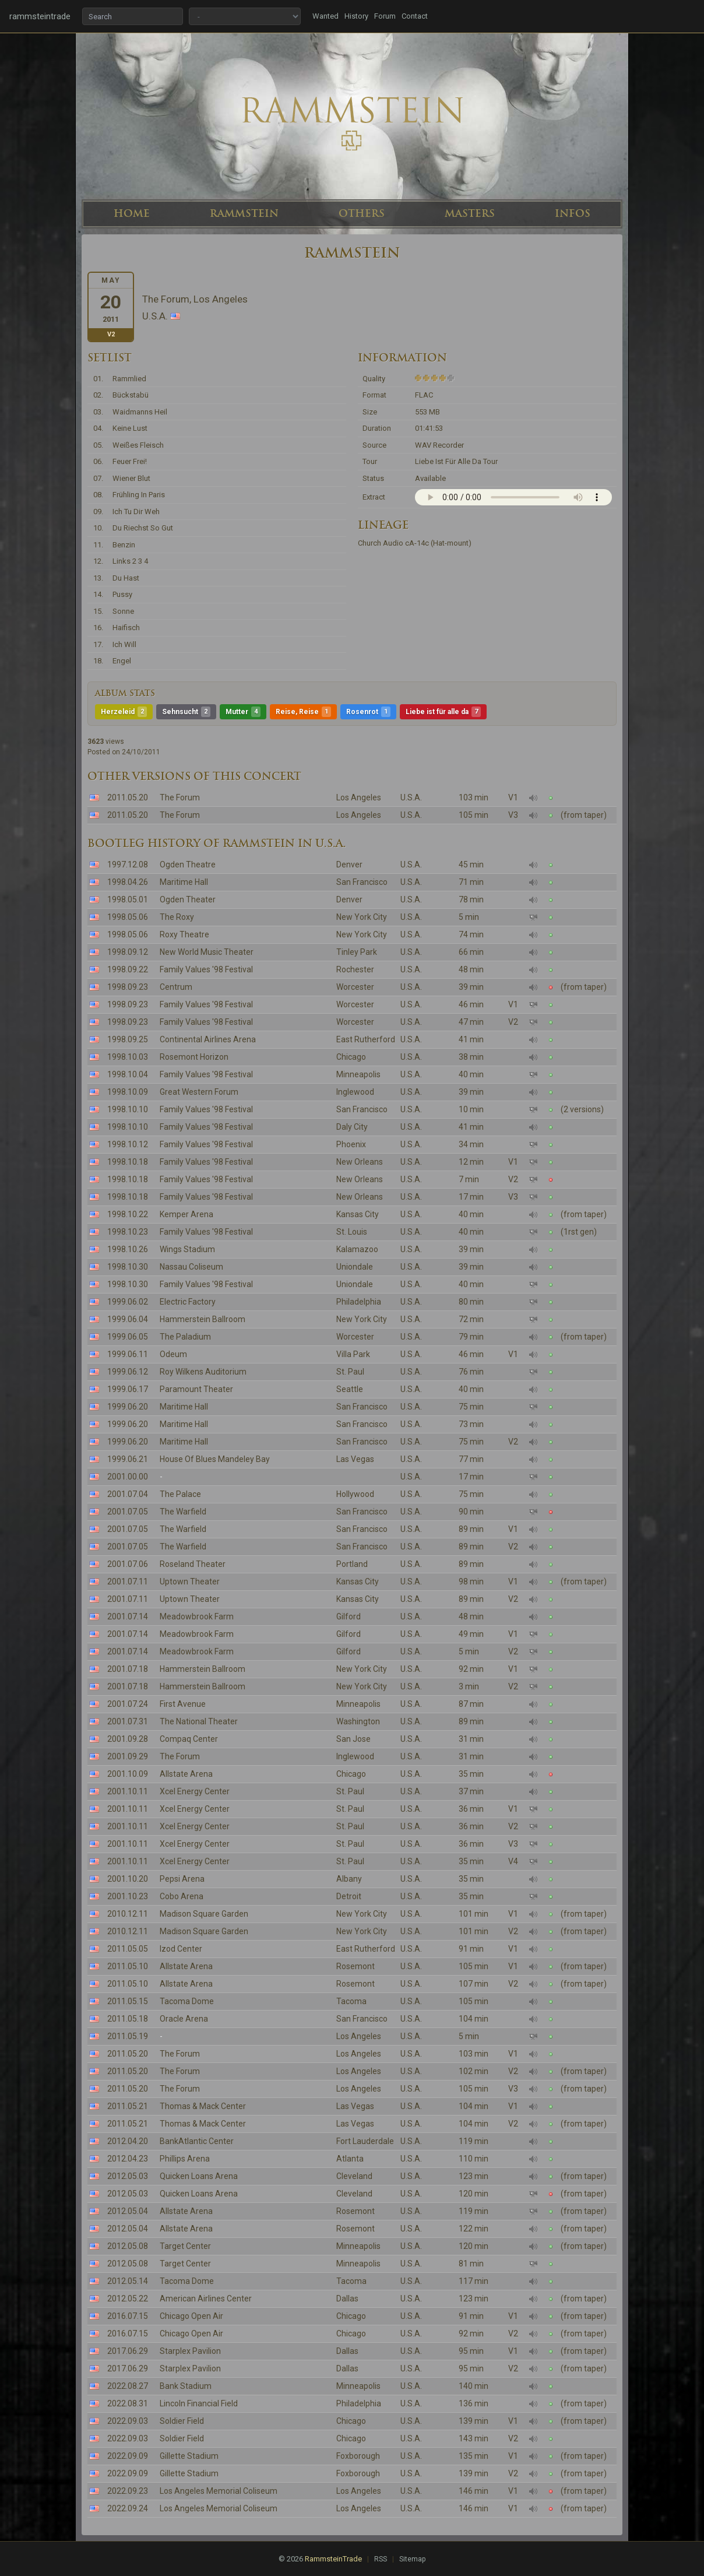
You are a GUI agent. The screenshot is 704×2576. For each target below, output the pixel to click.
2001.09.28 (127, 1739)
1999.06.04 (127, 1319)
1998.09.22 (127, 969)
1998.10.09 (127, 1092)
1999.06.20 (127, 1406)
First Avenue (183, 1704)
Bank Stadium (186, 2386)
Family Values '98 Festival (206, 969)
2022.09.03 (127, 2421)
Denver (349, 864)
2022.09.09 (127, 2456)
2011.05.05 (127, 1948)
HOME (132, 213)
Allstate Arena (186, 1774)
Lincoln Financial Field (199, 2403)
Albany (349, 1878)
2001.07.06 (127, 1564)
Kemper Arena (186, 1214)
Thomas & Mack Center (203, 2106)
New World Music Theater (207, 952)
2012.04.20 (127, 2141)
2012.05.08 (127, 2246)
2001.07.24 (127, 1704)
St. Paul (350, 1371)
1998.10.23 (127, 1231)
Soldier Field (182, 2421)
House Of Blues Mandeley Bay (215, 1459)
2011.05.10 (127, 1966)
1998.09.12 (127, 952)
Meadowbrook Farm (197, 1616)
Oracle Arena (184, 2018)
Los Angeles (358, 797)
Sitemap (412, 2559)
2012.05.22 (127, 2298)
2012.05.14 (127, 2281)
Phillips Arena (185, 2158)
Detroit (348, 1896)
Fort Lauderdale (365, 2141)
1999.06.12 (127, 1371)
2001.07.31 (127, 1721)
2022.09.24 (127, 2508)
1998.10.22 (127, 1214)
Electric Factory (188, 1301)
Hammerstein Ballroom (202, 1319)
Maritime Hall (184, 882)
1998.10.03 (127, 1057)
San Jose (353, 1739)
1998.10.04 (127, 1074)
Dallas (347, 2298)
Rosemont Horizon (194, 1057)
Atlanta (350, 2158)
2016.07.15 (127, 2316)
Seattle (349, 1389)
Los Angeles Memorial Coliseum (218, 2491)
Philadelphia (358, 1301)
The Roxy (177, 917)
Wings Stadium (187, 1249)
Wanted (325, 16)
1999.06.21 (127, 1459)
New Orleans (359, 1161)
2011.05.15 (127, 2001)
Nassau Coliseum (191, 1266)
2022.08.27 (127, 2386)
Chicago (351, 1057)
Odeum (173, 1354)
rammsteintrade (40, 16)
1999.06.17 (127, 1389)
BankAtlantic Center (197, 2141)
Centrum (176, 987)
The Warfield (183, 1511)
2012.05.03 (127, 2176)
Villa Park (353, 1354)
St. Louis (351, 1231)
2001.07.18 (127, 1669)
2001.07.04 (127, 1494)
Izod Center (181, 1948)
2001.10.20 (127, 1878)
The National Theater (199, 1721)
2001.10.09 (127, 1774)
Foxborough (358, 2456)
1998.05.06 (127, 917)
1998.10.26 (127, 1249)
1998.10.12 (127, 1144)
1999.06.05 (127, 1336)
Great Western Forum (199, 1092)
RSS (380, 2559)
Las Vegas (355, 1459)
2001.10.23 (127, 1896)
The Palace (180, 1494)
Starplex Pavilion (190, 2351)
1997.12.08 (127, 864)
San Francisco (362, 882)
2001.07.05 (127, 1511)
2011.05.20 (127, 797)
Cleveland (354, 2176)
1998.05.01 (127, 899)
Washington (358, 1721)
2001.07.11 (127, 1581)
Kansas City (357, 1214)
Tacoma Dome (187, 2001)
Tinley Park (356, 952)
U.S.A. (411, 797)
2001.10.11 (127, 1791)
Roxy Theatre (184, 934)
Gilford (348, 1616)
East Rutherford (365, 1039)
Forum (385, 16)
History (356, 16)
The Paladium (185, 1336)
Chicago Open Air (191, 2316)
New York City (361, 917)
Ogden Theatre (188, 864)
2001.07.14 (127, 1616)
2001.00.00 (127, 1476)
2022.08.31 (127, 2403)
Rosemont (355, 1966)
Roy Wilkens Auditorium (203, 1371)
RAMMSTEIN (244, 213)
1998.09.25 (127, 1039)
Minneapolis (358, 1074)
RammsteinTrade (333, 2558)
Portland (352, 1564)
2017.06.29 (127, 2351)
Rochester (355, 969)
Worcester (355, 987)
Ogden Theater (188, 899)
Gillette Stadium (189, 2456)
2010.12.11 (127, 1913)
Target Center (185, 2246)
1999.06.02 (127, 1301)
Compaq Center (189, 1739)
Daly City (352, 1126)
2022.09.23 (127, 2491)
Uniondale (354, 1266)
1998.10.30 (127, 1266)
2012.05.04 (127, 2211)
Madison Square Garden (204, 1913)
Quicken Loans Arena (199, 2176)
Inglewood (355, 1092)
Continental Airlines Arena (208, 1039)
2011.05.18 (127, 2018)
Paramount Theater (196, 1389)
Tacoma (351, 2001)
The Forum (180, 797)
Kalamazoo (357, 1249)
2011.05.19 (127, 2036)
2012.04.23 (127, 2158)
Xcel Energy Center (195, 1791)
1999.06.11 (127, 1354)
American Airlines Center (206, 2298)
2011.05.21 (127, 2106)
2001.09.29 (127, 1756)
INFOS (572, 213)
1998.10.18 (127, 1161)
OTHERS (362, 213)
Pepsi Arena (182, 1878)
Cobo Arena (181, 1896)
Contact (415, 16)
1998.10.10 (127, 1109)
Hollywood (355, 1494)
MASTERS (470, 213)
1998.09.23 (127, 987)
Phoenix (351, 1144)
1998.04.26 (127, 882)
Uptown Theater (190, 1581)
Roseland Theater (193, 1564)
